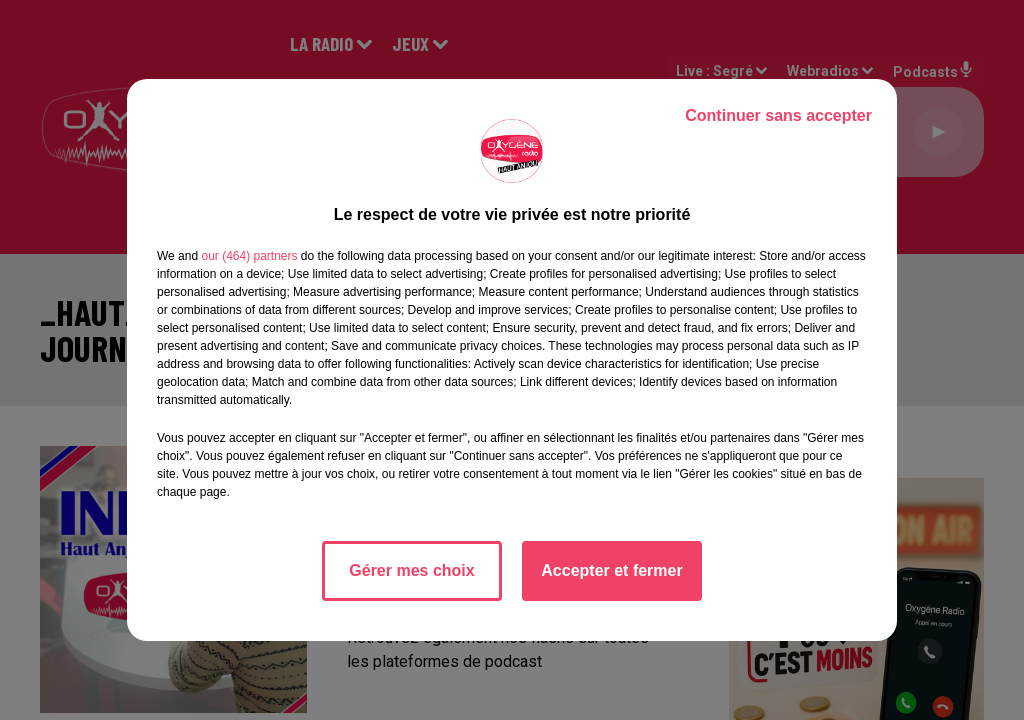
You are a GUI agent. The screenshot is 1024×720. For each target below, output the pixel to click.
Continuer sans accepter (778, 115)
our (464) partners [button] (249, 256)
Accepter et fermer (611, 570)
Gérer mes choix (411, 570)
